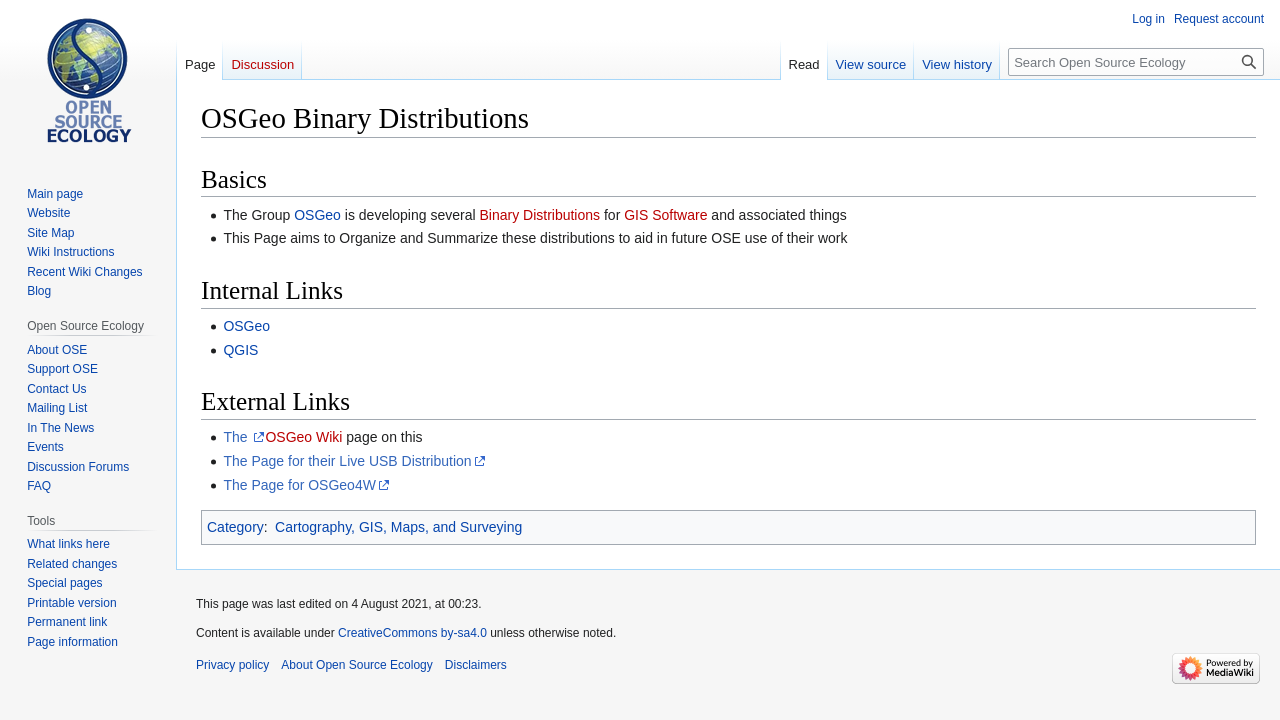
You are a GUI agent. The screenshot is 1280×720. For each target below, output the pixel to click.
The (237, 437)
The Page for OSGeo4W (299, 485)
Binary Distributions (539, 215)
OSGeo (317, 215)
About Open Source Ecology (356, 665)
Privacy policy (232, 665)
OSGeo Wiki (303, 437)
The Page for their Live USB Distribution (347, 461)
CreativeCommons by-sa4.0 (412, 633)
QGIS (240, 350)
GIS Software (665, 215)
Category (235, 527)
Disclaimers (476, 665)
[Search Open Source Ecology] (1136, 62)
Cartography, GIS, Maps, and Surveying (398, 527)
